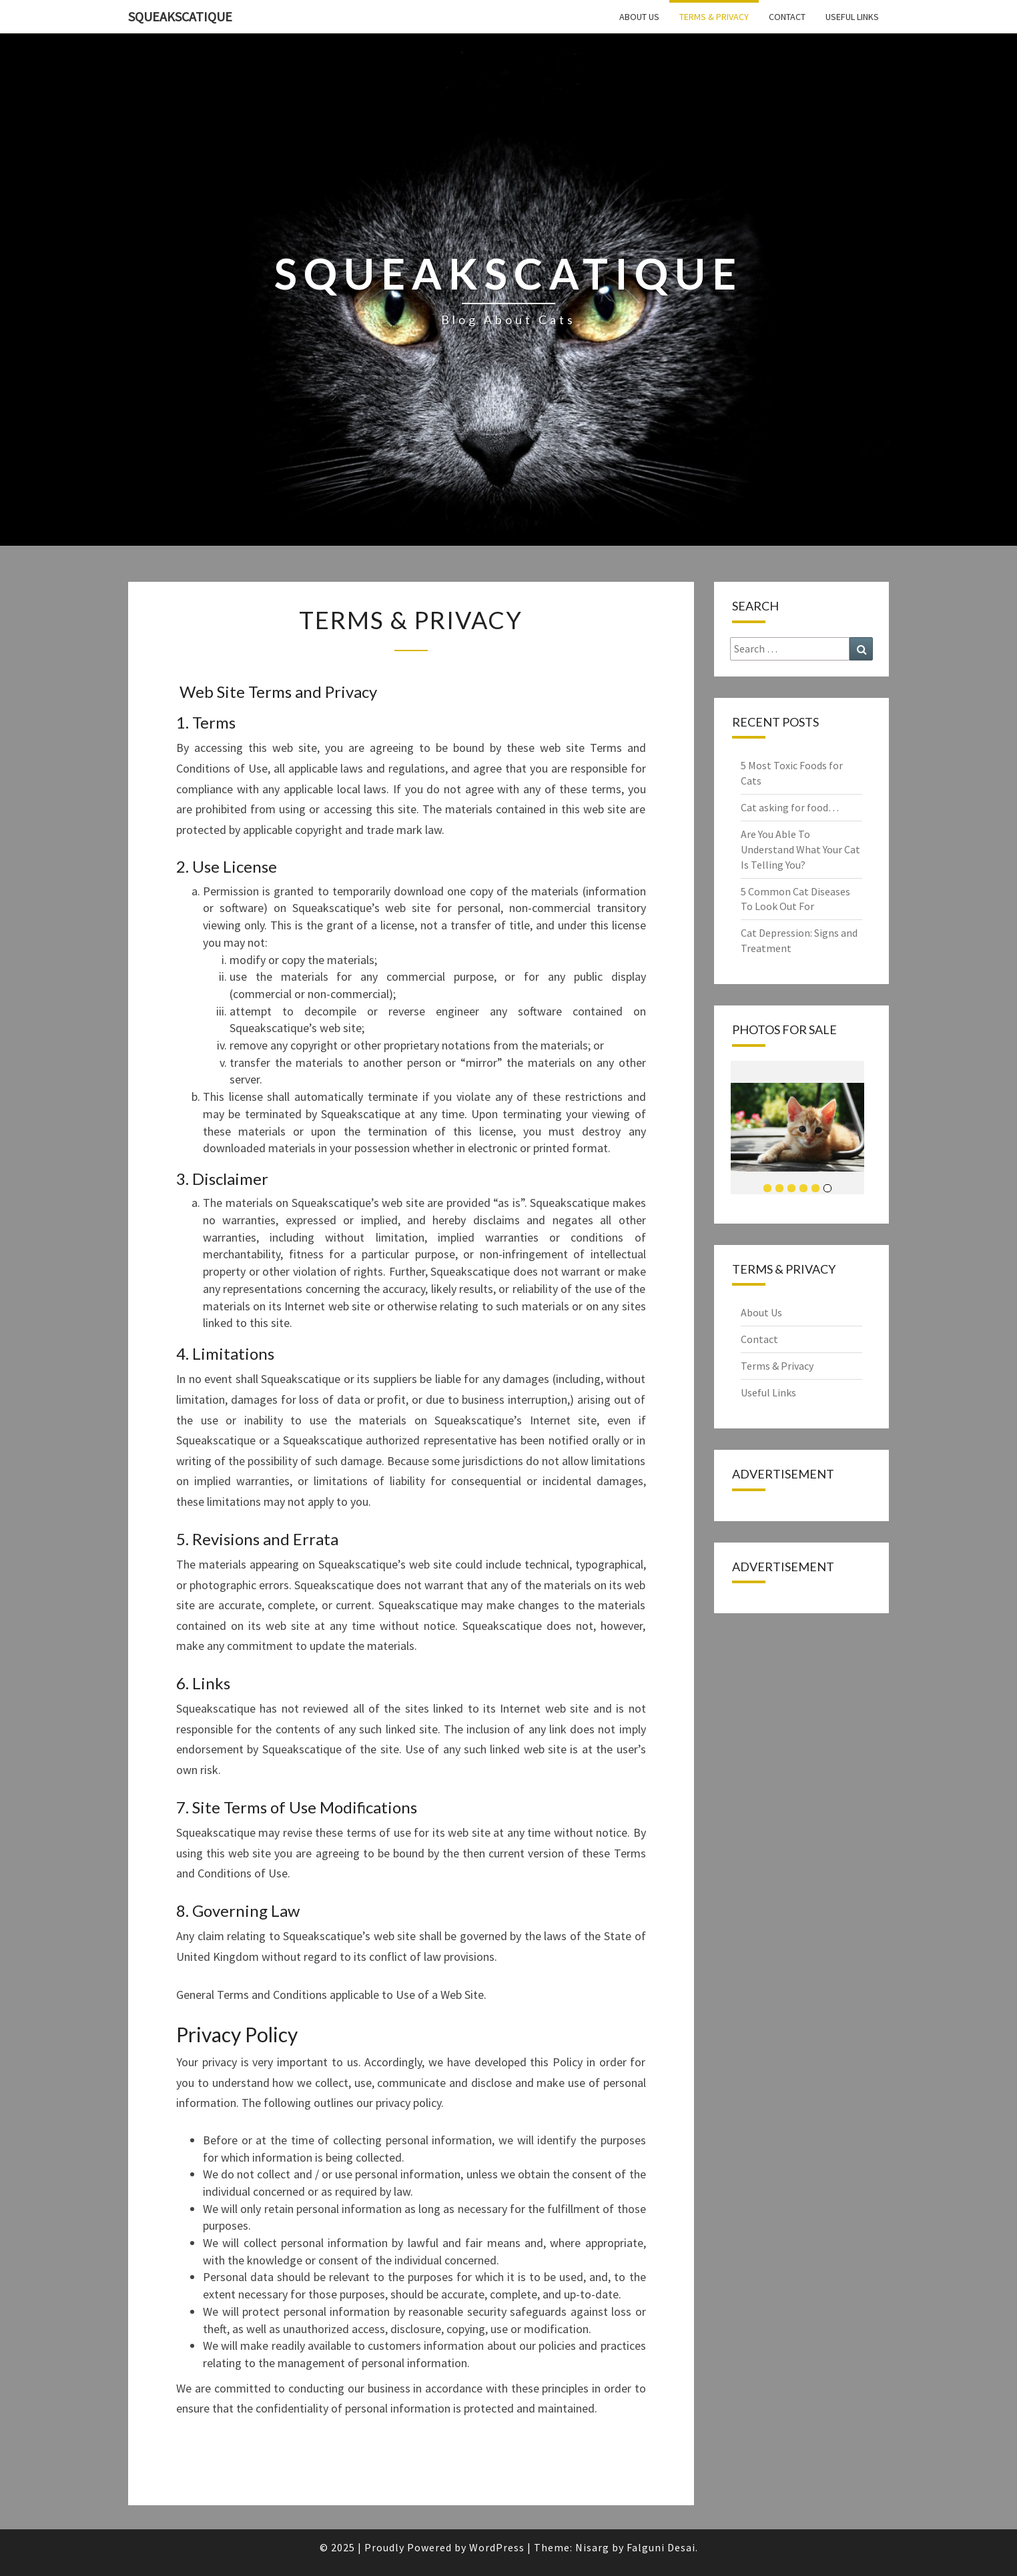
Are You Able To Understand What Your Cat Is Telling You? (800, 849)
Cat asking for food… (790, 807)
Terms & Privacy (714, 17)
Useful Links (852, 17)
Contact (787, 17)
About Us (639, 17)
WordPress (497, 2547)
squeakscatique (180, 16)
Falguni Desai (661, 2547)
